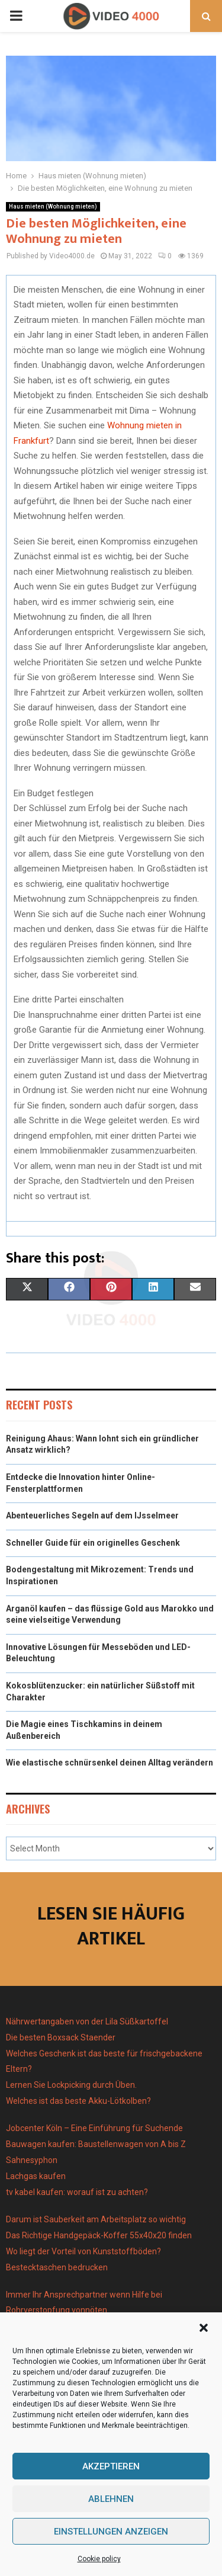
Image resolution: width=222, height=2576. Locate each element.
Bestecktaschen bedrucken (58, 2267)
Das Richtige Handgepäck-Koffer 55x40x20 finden (99, 2235)
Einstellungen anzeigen (111, 2531)
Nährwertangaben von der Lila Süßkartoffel (87, 2021)
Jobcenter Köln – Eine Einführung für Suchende (94, 2128)
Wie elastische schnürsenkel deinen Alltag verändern (109, 1762)
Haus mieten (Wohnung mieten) (53, 206)
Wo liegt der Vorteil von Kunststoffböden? (83, 2251)
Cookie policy (99, 2559)
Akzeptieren (111, 2466)
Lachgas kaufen (36, 2176)
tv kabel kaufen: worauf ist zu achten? (77, 2192)
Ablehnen (111, 2499)
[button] (204, 2328)
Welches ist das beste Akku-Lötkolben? (79, 2101)
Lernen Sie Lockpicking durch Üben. (71, 2085)
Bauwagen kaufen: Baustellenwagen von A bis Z (96, 2144)
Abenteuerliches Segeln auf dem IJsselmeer (92, 1515)
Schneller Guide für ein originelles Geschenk (93, 1542)
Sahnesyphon (31, 2160)
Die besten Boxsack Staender (60, 2037)
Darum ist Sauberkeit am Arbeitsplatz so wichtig (96, 2219)
